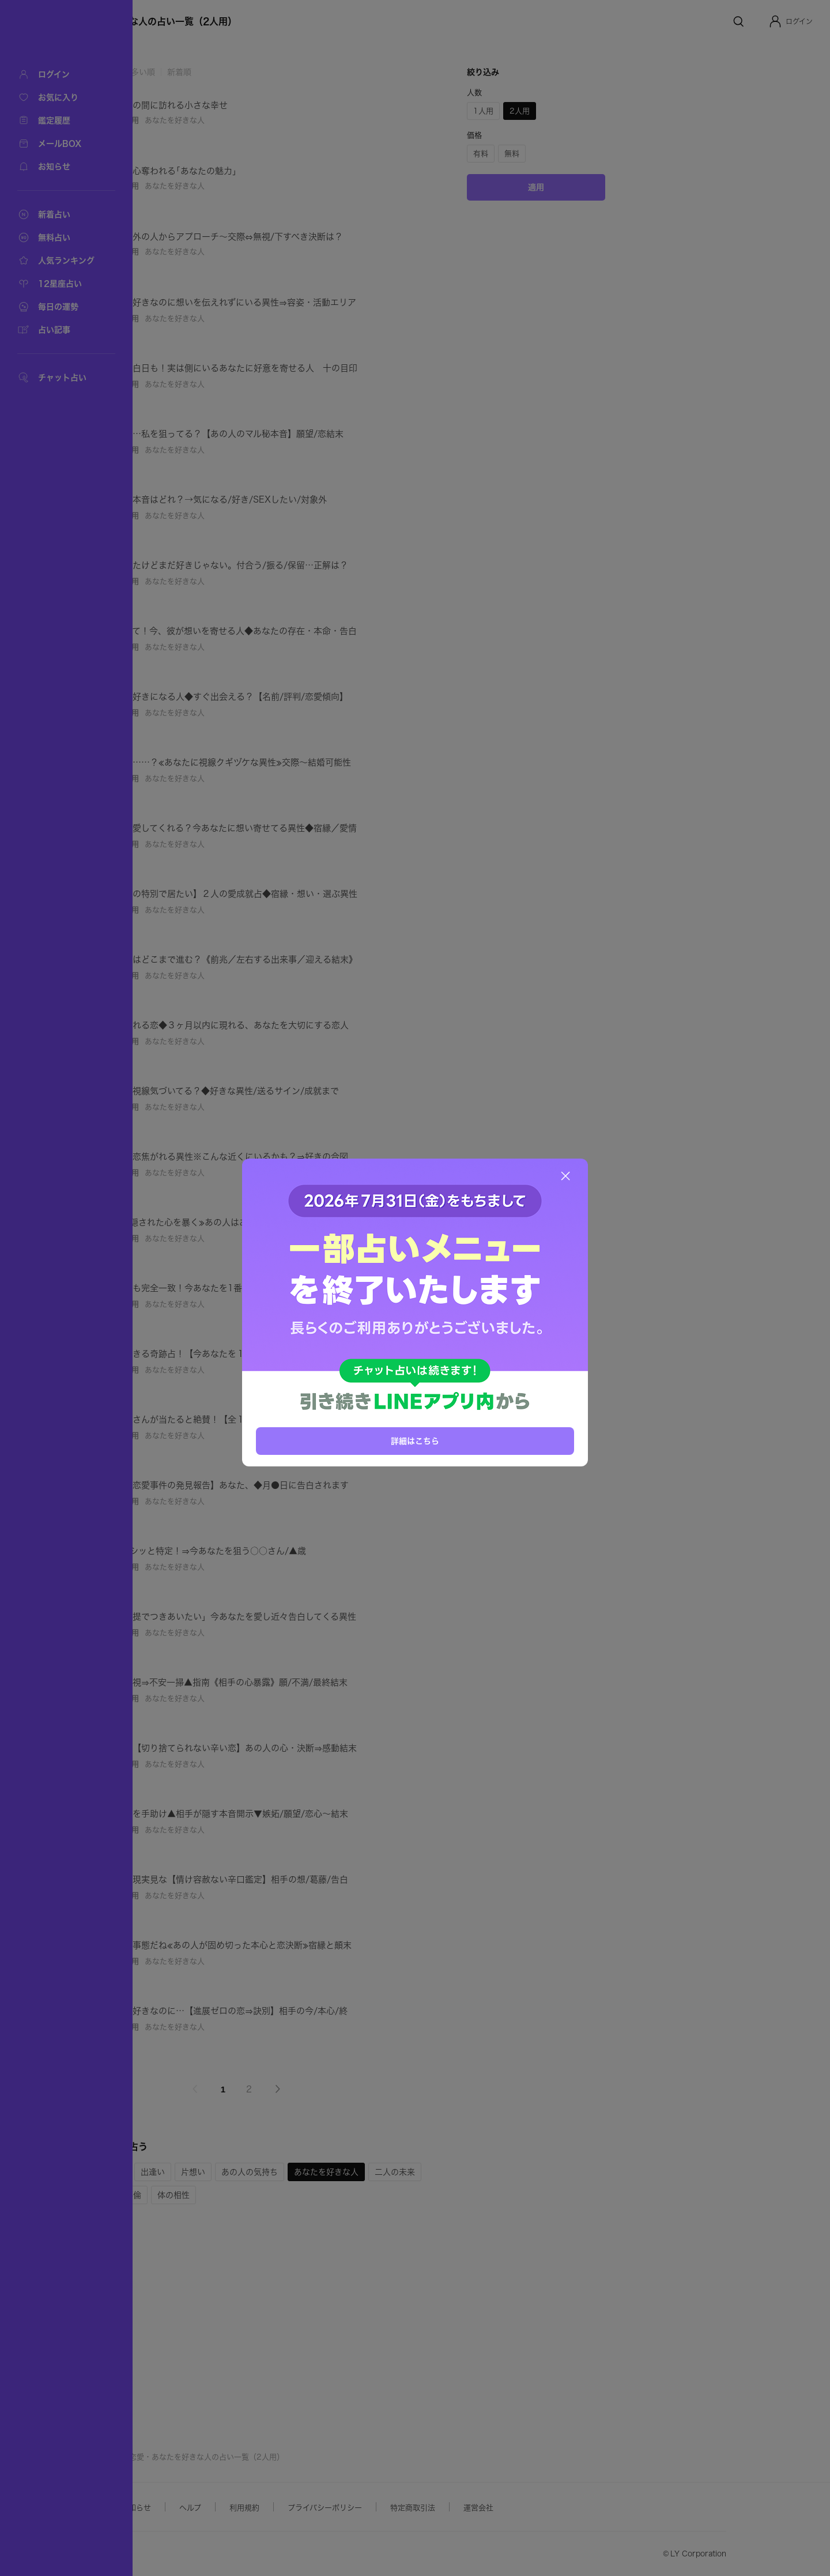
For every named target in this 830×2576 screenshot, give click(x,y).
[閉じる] (565, 1176)
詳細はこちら (415, 1440)
